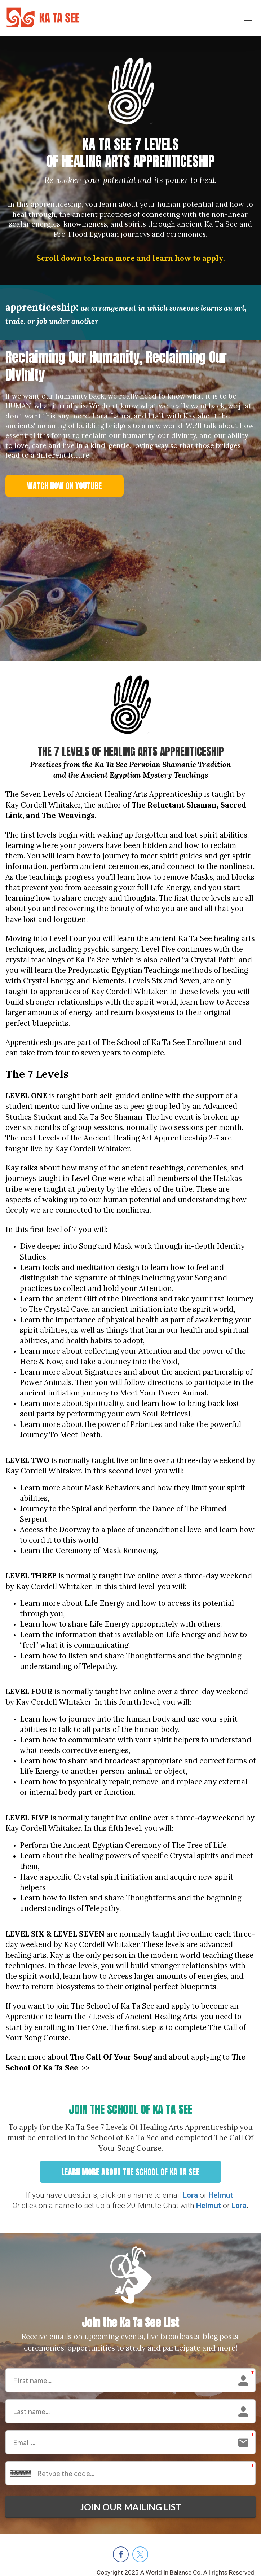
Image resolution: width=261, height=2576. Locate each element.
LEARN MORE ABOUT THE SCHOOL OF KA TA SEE (130, 2172)
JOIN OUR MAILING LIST (130, 2508)
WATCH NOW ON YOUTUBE (64, 486)
